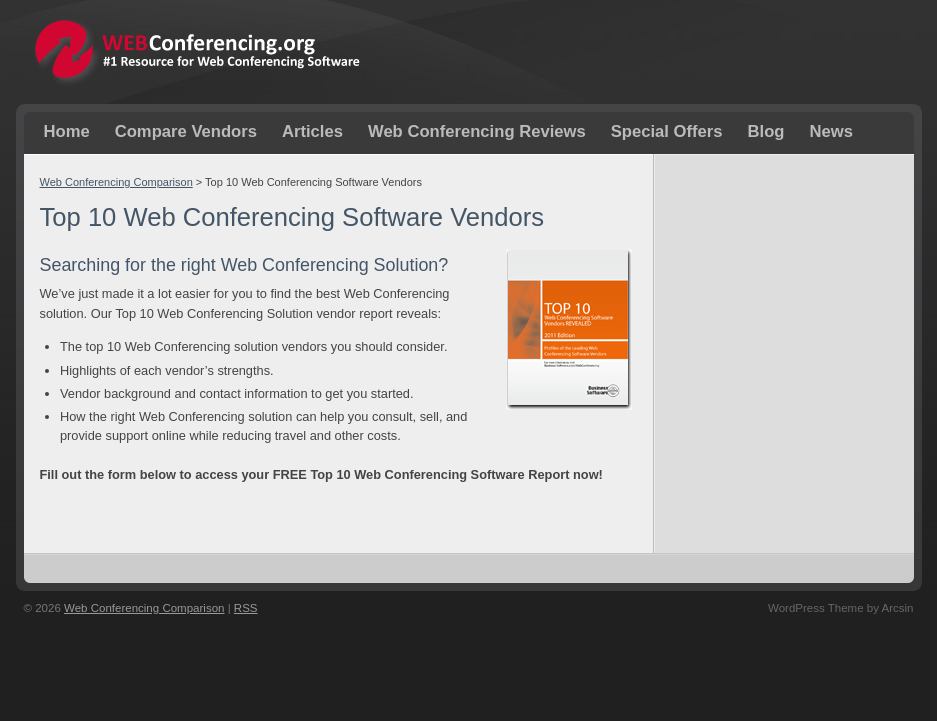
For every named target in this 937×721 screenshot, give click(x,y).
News (830, 131)
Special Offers (667, 131)
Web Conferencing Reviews (477, 131)
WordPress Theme (816, 608)
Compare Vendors (186, 131)
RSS (246, 608)
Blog (766, 131)
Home (67, 131)
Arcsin (898, 608)
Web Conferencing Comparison (116, 182)
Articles (312, 131)
